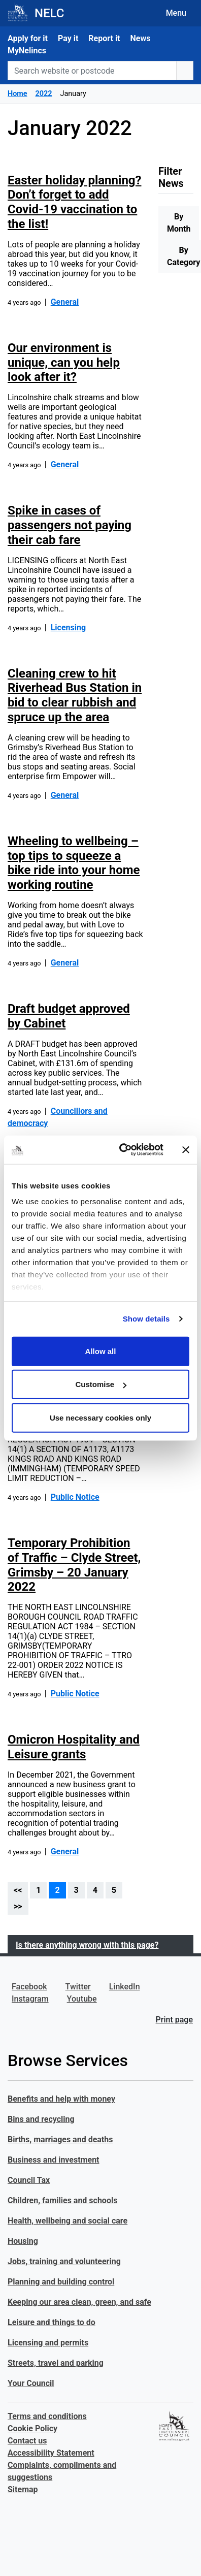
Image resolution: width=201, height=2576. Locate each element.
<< (18, 1890)
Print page (174, 2019)
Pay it (68, 38)
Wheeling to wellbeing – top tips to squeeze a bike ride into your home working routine (74, 863)
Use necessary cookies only (100, 1417)
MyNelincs (27, 50)
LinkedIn (124, 1986)
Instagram (30, 1999)
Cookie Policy (32, 2428)
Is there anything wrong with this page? (87, 1945)
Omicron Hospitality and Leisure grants (74, 1746)
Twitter (78, 1986)
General (65, 302)
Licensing (68, 627)
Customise (100, 1384)
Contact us (27, 2440)
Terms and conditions (47, 2416)
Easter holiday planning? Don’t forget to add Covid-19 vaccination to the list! (74, 202)
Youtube (82, 1999)
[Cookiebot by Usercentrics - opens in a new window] (122, 1149)
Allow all (100, 1350)
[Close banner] (185, 1149)
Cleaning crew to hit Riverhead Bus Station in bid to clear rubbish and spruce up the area (75, 695)
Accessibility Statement (51, 2453)
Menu (176, 13)
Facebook (29, 1986)
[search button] (184, 70)
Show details (146, 1318)
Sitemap (23, 2489)
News (140, 38)
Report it (104, 38)
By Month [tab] (178, 223)
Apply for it (28, 38)
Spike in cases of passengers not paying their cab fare (69, 525)
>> (18, 1906)
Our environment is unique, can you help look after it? (64, 362)
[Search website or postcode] (92, 70)
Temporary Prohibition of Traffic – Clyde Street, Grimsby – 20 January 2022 (74, 1565)
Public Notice (75, 1497)
